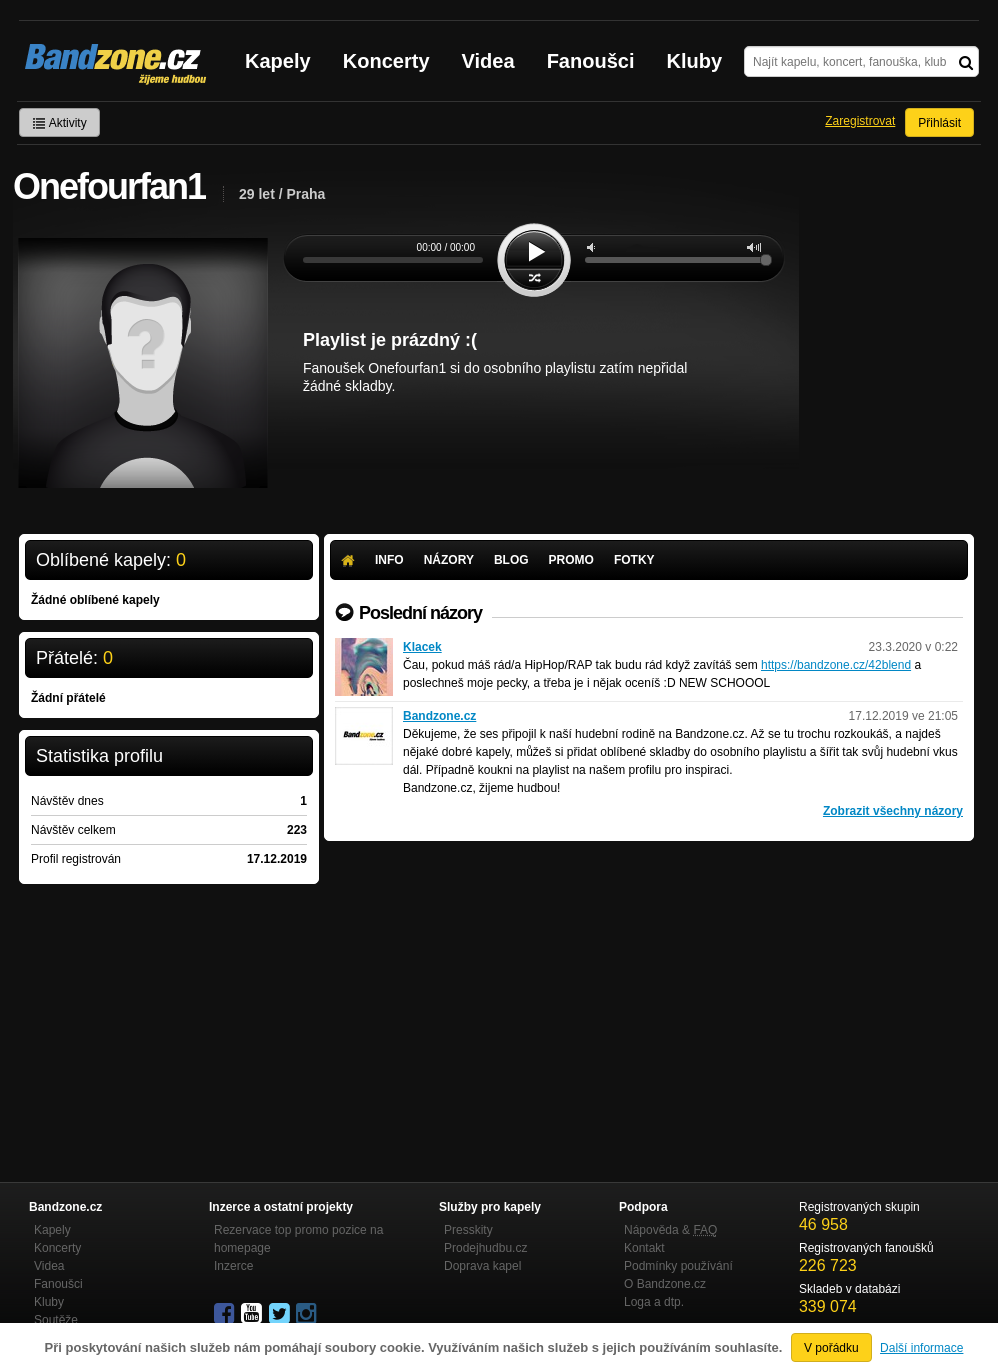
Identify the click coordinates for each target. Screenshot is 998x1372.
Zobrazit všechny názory (893, 811)
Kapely (278, 61)
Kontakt (644, 1248)
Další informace (921, 1348)
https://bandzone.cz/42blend (836, 665)
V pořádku (831, 1348)
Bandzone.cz (439, 716)
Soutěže (56, 1320)
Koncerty (386, 61)
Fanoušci (591, 61)
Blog (511, 560)
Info (389, 560)
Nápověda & (670, 1230)
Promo (571, 560)
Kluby (695, 61)
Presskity (468, 1230)
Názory (449, 560)
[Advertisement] (649, 991)
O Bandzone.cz (665, 1284)
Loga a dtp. (654, 1302)
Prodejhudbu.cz (485, 1248)
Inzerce (233, 1266)
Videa (488, 61)
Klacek (422, 647)
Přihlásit (939, 123)
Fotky (634, 560)
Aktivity (59, 123)
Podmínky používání (678, 1266)
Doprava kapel (482, 1266)
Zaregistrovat (860, 121)
